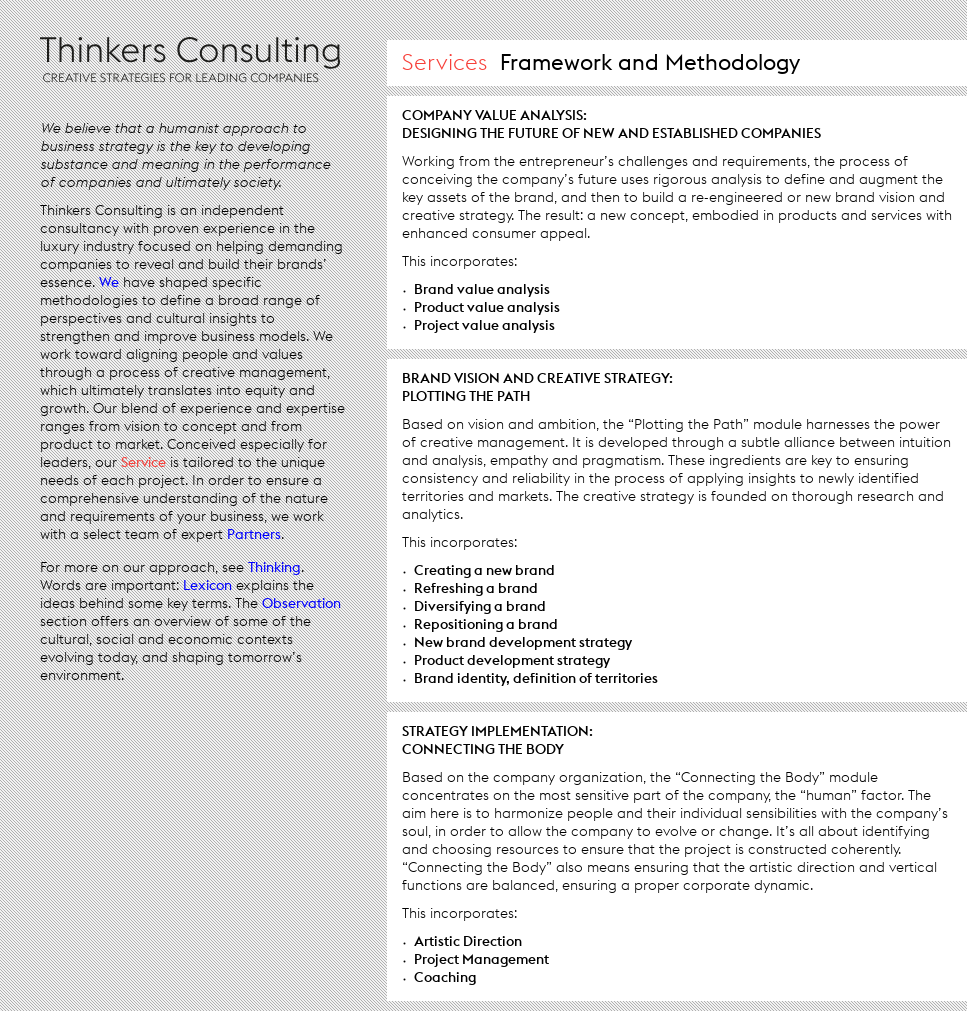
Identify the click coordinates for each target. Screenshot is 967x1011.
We (109, 282)
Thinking (274, 567)
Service (143, 462)
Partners (254, 534)
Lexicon (207, 585)
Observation (301, 603)
